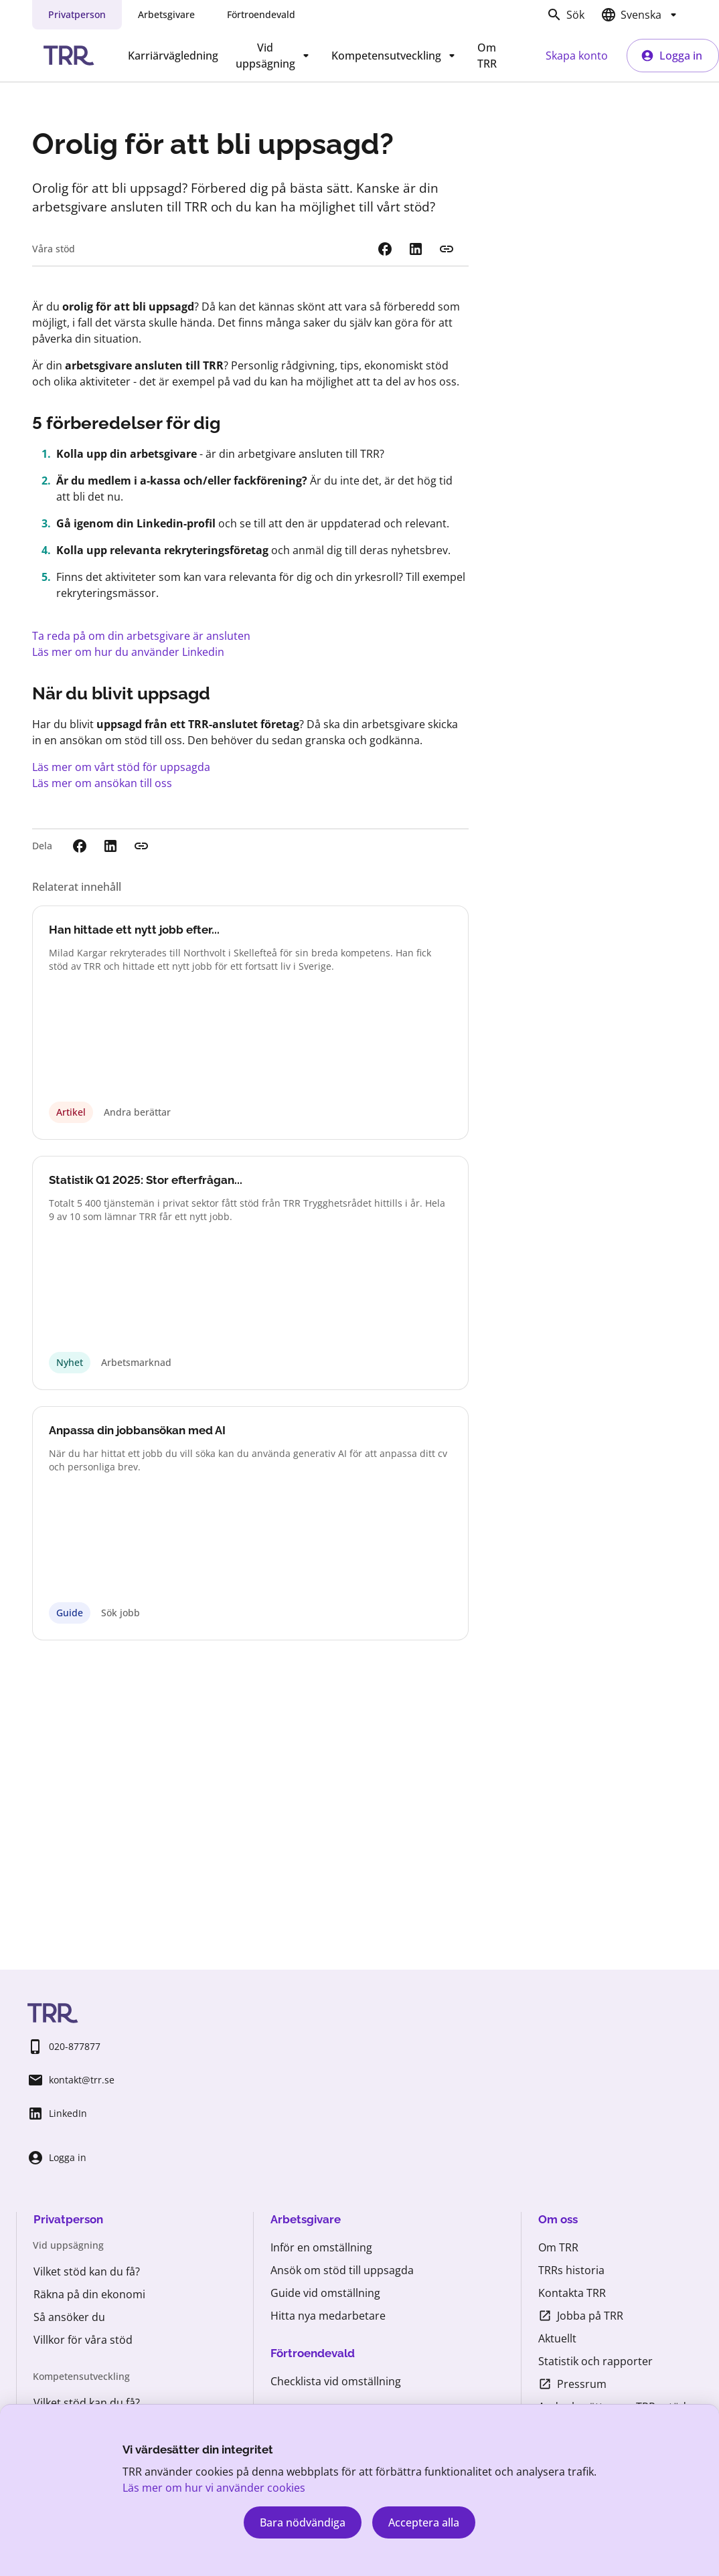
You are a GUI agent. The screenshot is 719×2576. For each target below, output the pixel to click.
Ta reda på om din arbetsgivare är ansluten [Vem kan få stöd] (141, 635)
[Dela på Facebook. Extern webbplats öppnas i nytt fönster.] (385, 249)
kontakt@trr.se (70, 2080)
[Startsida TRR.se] (69, 55)
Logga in (671, 55)
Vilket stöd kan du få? (86, 2271)
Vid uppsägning (275, 55)
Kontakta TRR (572, 2293)
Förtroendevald (261, 14)
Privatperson (77, 14)
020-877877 (63, 2047)
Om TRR (487, 55)
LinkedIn (57, 2114)
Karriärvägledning (173, 55)
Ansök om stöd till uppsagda (342, 2270)
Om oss (558, 2219)
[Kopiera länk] (446, 249)
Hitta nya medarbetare (328, 2315)
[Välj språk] (641, 14)
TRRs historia (571, 2270)
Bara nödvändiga (302, 2522)
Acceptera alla (423, 2522)
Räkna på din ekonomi (89, 2294)
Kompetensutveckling (395, 56)
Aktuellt (557, 2338)
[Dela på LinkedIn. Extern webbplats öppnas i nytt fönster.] (415, 249)
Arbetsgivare (166, 14)
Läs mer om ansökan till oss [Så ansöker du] (102, 783)
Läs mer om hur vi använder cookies (214, 2487)
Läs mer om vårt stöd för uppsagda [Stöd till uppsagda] (121, 767)
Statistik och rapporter (595, 2361)
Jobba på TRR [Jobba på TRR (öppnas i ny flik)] (580, 2315)
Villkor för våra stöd (83, 2339)
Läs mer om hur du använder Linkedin (128, 652)
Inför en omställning (321, 2247)
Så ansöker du (69, 2317)
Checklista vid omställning (335, 2381)
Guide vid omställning (325, 2293)
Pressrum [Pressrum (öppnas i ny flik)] (572, 2384)
